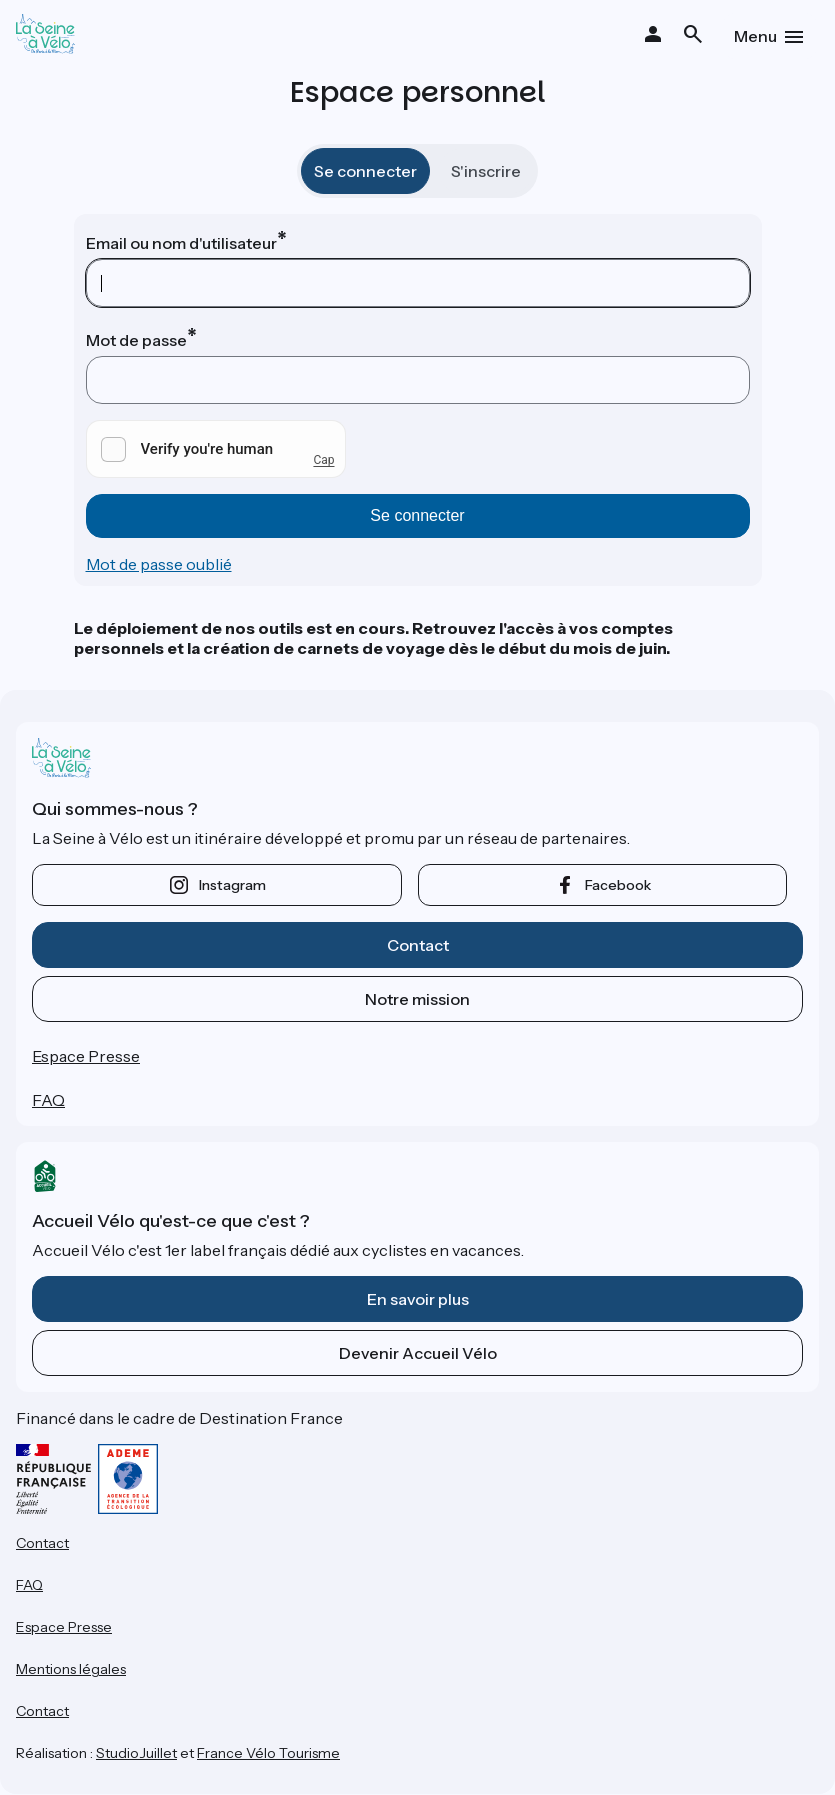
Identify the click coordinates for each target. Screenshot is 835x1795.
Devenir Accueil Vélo (418, 1353)
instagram (232, 885)
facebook (618, 885)
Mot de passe (136, 340)
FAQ (48, 1100)
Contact (418, 945)
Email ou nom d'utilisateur (181, 243)
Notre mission (417, 999)
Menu (755, 36)
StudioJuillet (136, 1753)
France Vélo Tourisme (268, 1753)
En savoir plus (418, 1299)
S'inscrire (486, 171)
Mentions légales (71, 1669)
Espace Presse (86, 1056)
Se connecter (365, 171)
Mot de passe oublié (159, 564)
